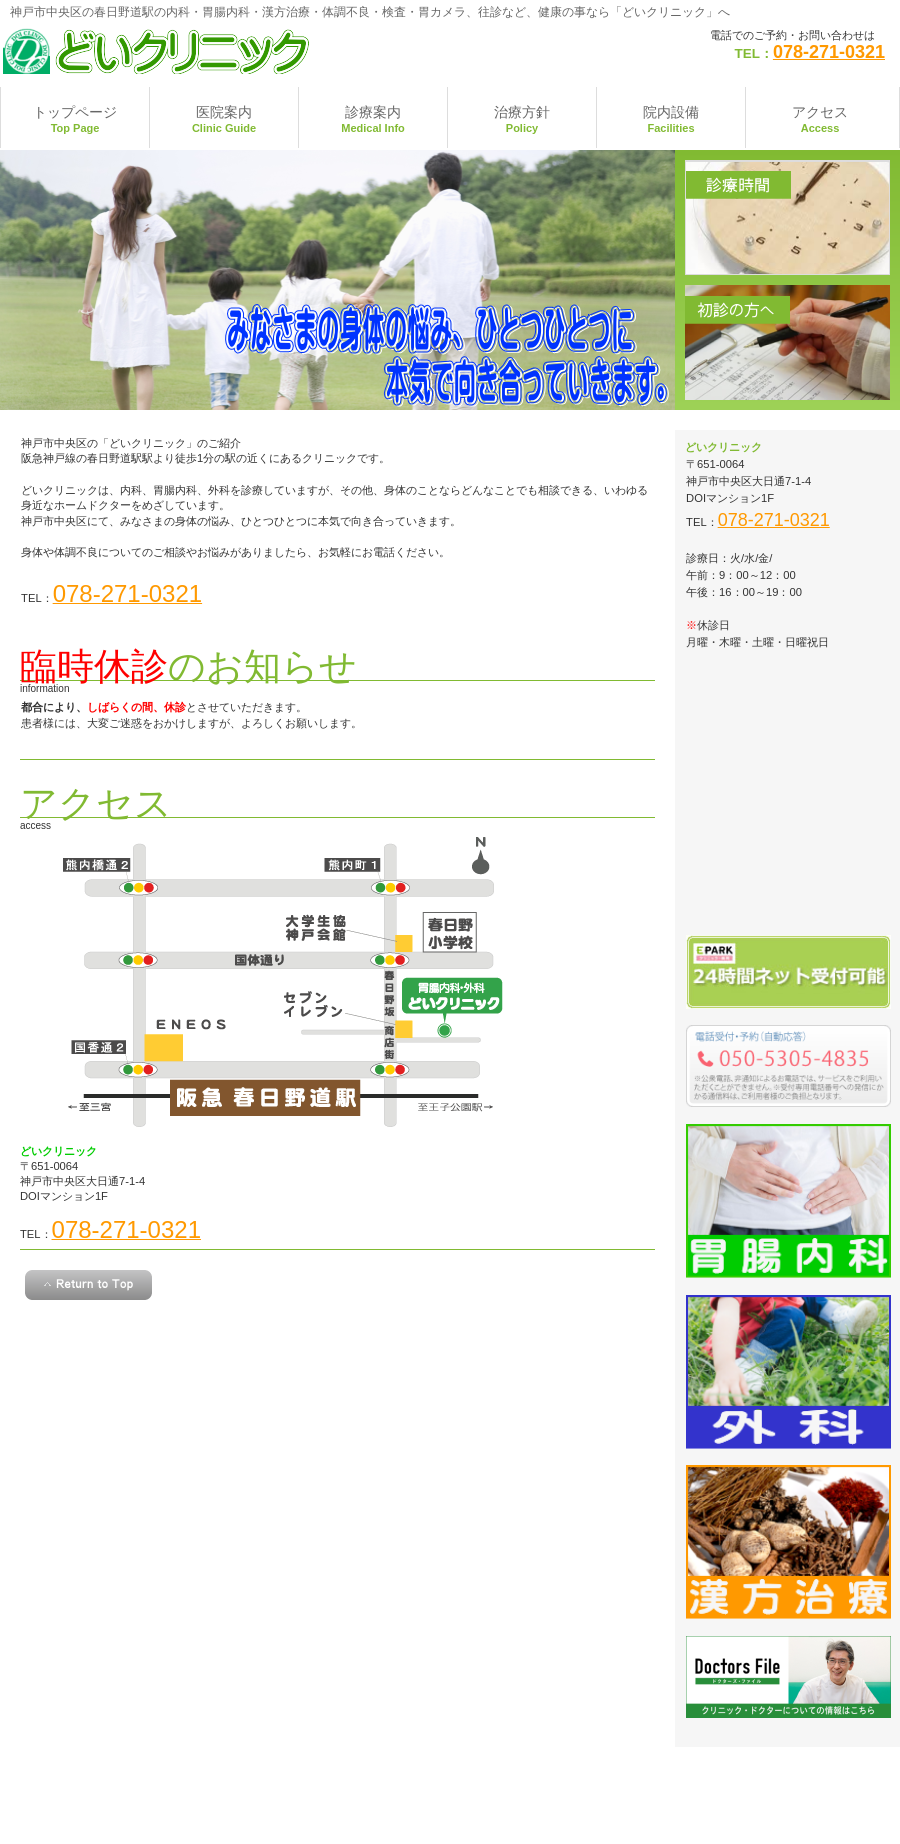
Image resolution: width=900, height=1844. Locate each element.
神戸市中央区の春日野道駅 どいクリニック (200, 50)
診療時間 (787, 217)
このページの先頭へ (88, 1285)
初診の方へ (787, 342)
